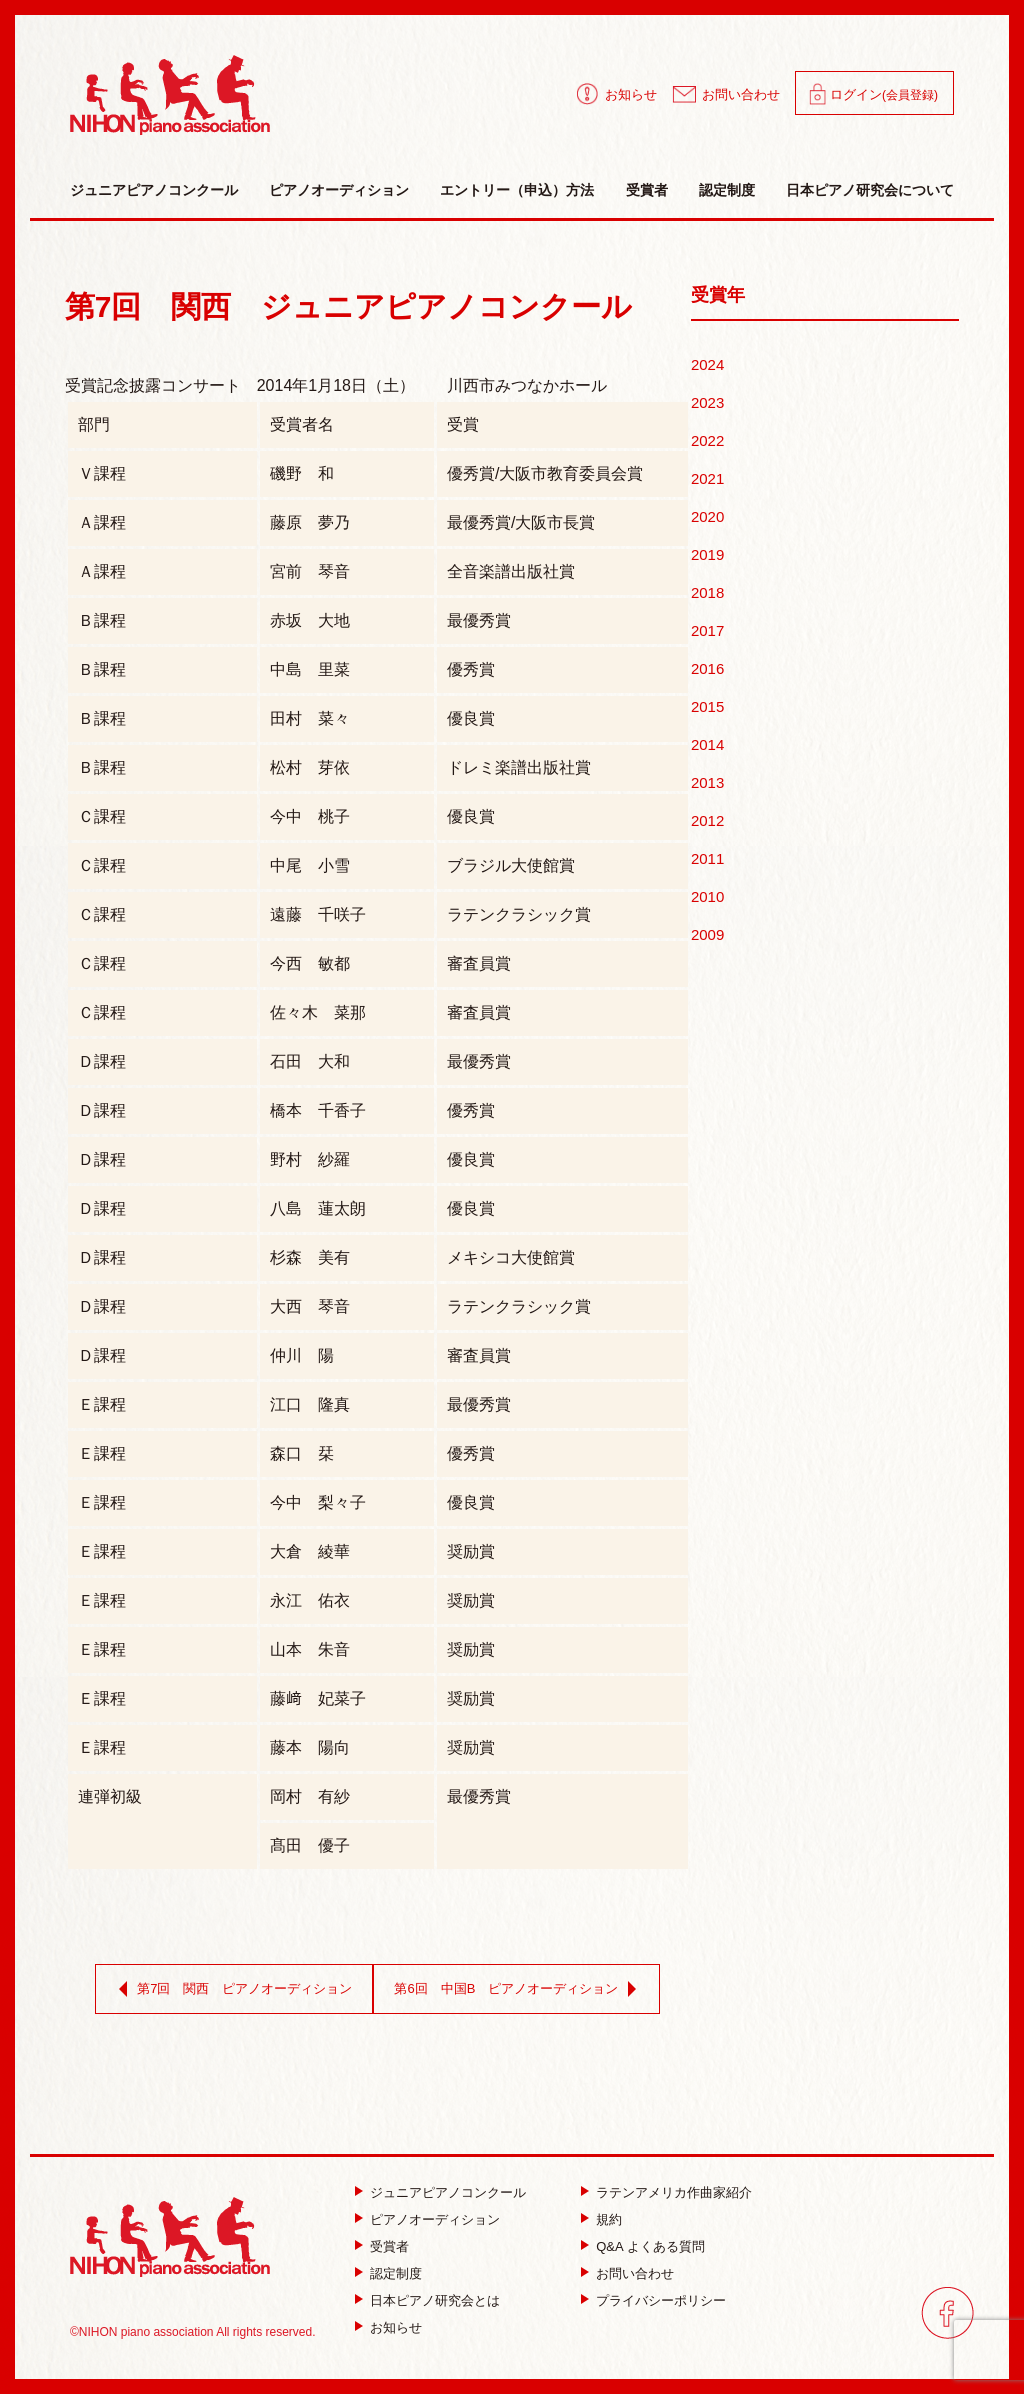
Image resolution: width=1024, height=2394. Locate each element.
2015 (707, 706)
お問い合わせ (741, 94)
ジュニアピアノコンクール (154, 190)
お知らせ (631, 94)
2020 (707, 516)
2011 (707, 858)
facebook (947, 2312)
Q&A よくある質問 (650, 2246)
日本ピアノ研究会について (870, 190)
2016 (707, 668)
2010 (707, 896)
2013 (707, 782)
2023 (707, 402)
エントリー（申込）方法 (517, 190)
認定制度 (727, 190)
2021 (707, 478)
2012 (707, 820)
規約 (609, 2219)
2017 (707, 630)
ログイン (884, 94)
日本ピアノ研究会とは (435, 2300)
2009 (707, 934)
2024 (707, 364)
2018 (707, 592)
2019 (707, 554)
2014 (707, 744)
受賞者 (647, 190)
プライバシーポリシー (661, 2300)
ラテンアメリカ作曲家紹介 (674, 2192)
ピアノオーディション (339, 190)
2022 (707, 440)
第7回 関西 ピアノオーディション (231, 1989)
